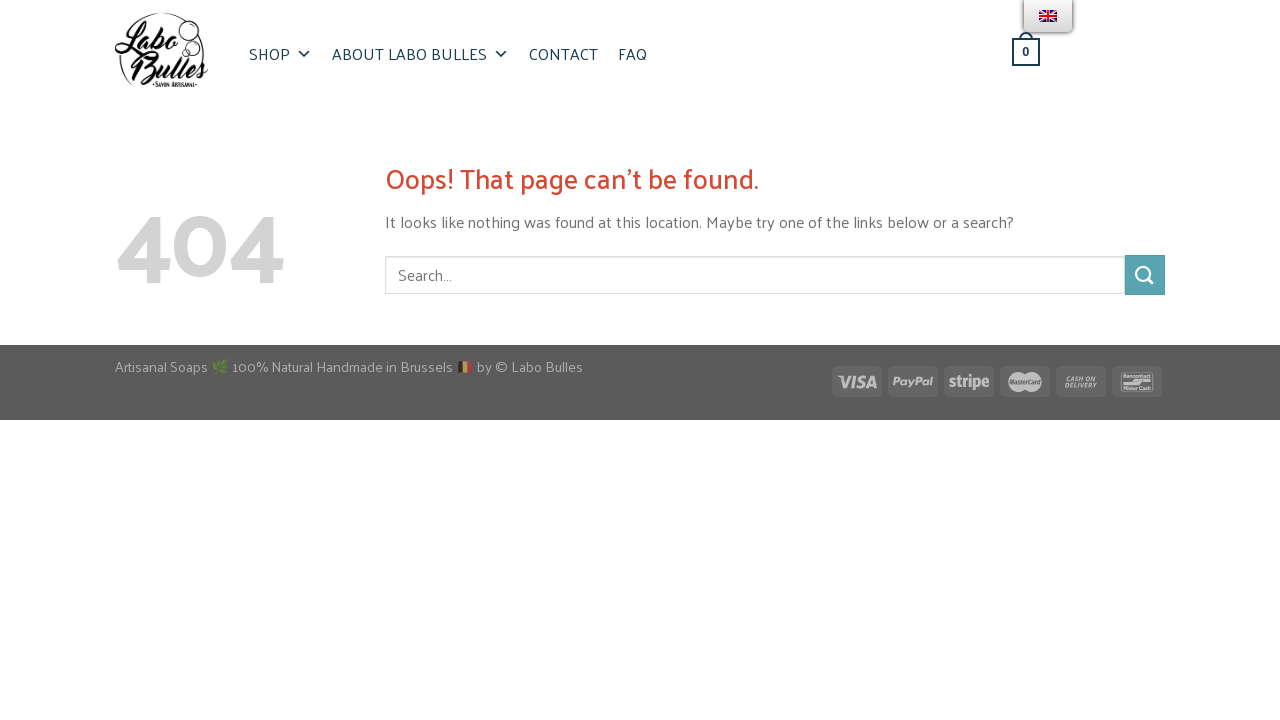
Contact (563, 53)
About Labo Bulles (420, 53)
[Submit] (1145, 274)
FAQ (632, 53)
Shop (280, 53)
